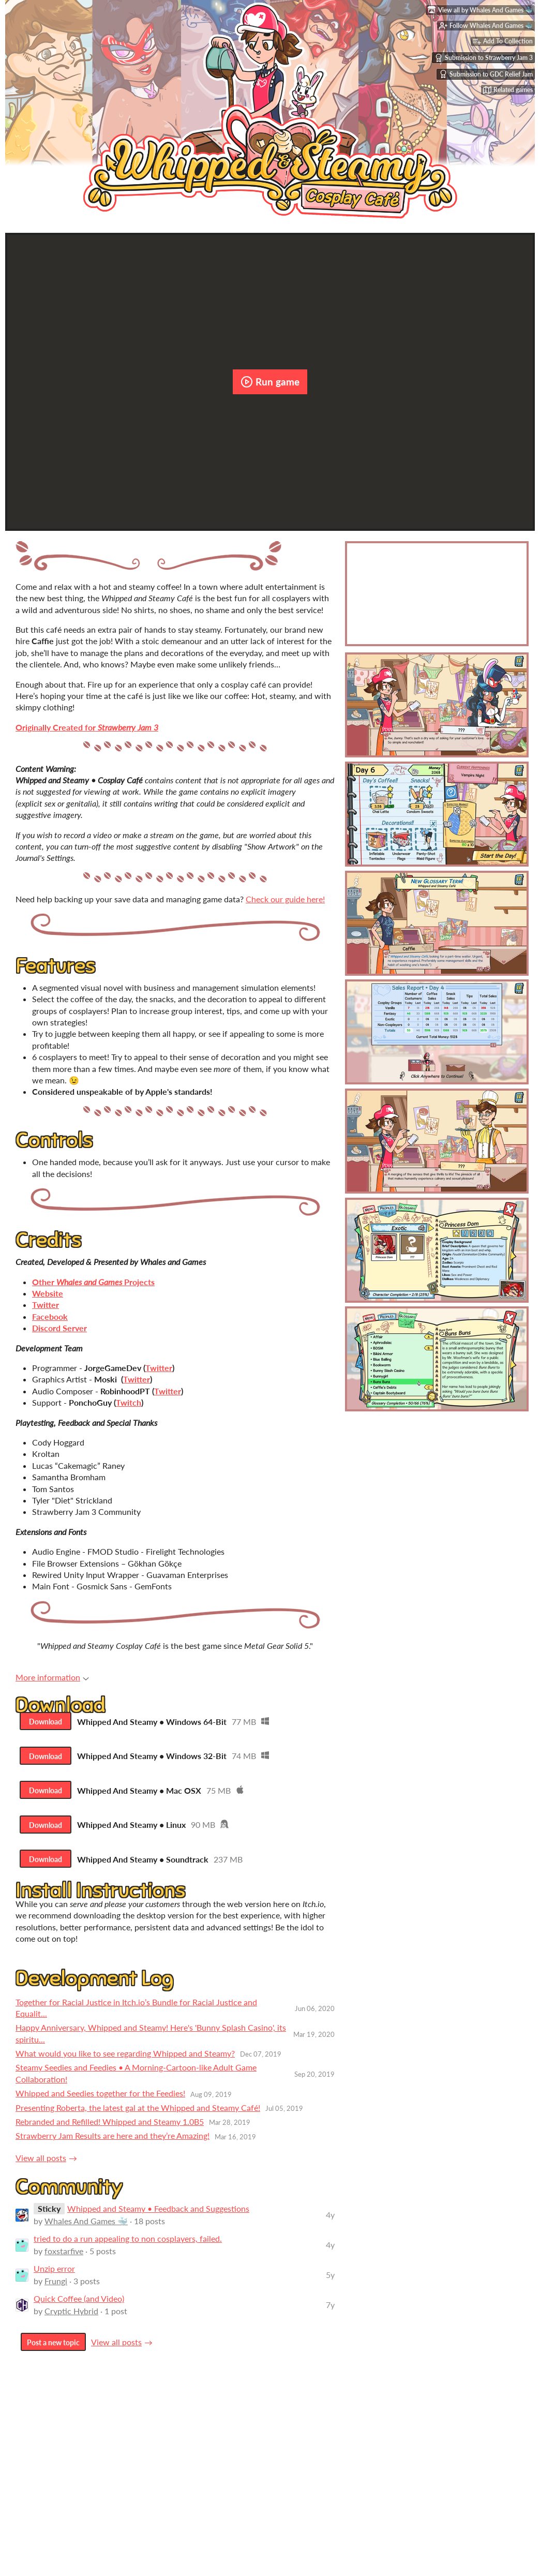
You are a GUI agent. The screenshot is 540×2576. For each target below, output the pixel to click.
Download (46, 1722)
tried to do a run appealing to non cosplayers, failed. (128, 2248)
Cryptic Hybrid (71, 2320)
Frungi (55, 2290)
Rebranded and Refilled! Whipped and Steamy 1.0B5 (110, 2131)
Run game (270, 382)
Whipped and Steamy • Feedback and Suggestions (158, 2218)
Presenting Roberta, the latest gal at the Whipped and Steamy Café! (138, 2116)
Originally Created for (87, 727)
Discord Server (59, 1328)
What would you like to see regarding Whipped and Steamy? (125, 2062)
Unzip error (54, 2278)
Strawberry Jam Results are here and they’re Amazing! (112, 2145)
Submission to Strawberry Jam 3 (483, 60)
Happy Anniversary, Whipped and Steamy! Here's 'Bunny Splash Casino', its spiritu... (151, 2042)
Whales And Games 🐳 (86, 2230)
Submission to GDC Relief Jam (486, 76)
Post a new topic (53, 2351)
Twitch (128, 1402)
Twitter (158, 1368)
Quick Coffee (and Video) (79, 2308)
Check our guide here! (285, 899)
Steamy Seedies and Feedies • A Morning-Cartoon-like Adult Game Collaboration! (136, 2082)
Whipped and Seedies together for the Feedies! (100, 2102)
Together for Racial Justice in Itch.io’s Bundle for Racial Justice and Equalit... (136, 2016)
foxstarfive (63, 2260)
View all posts (41, 2166)
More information (52, 1677)
